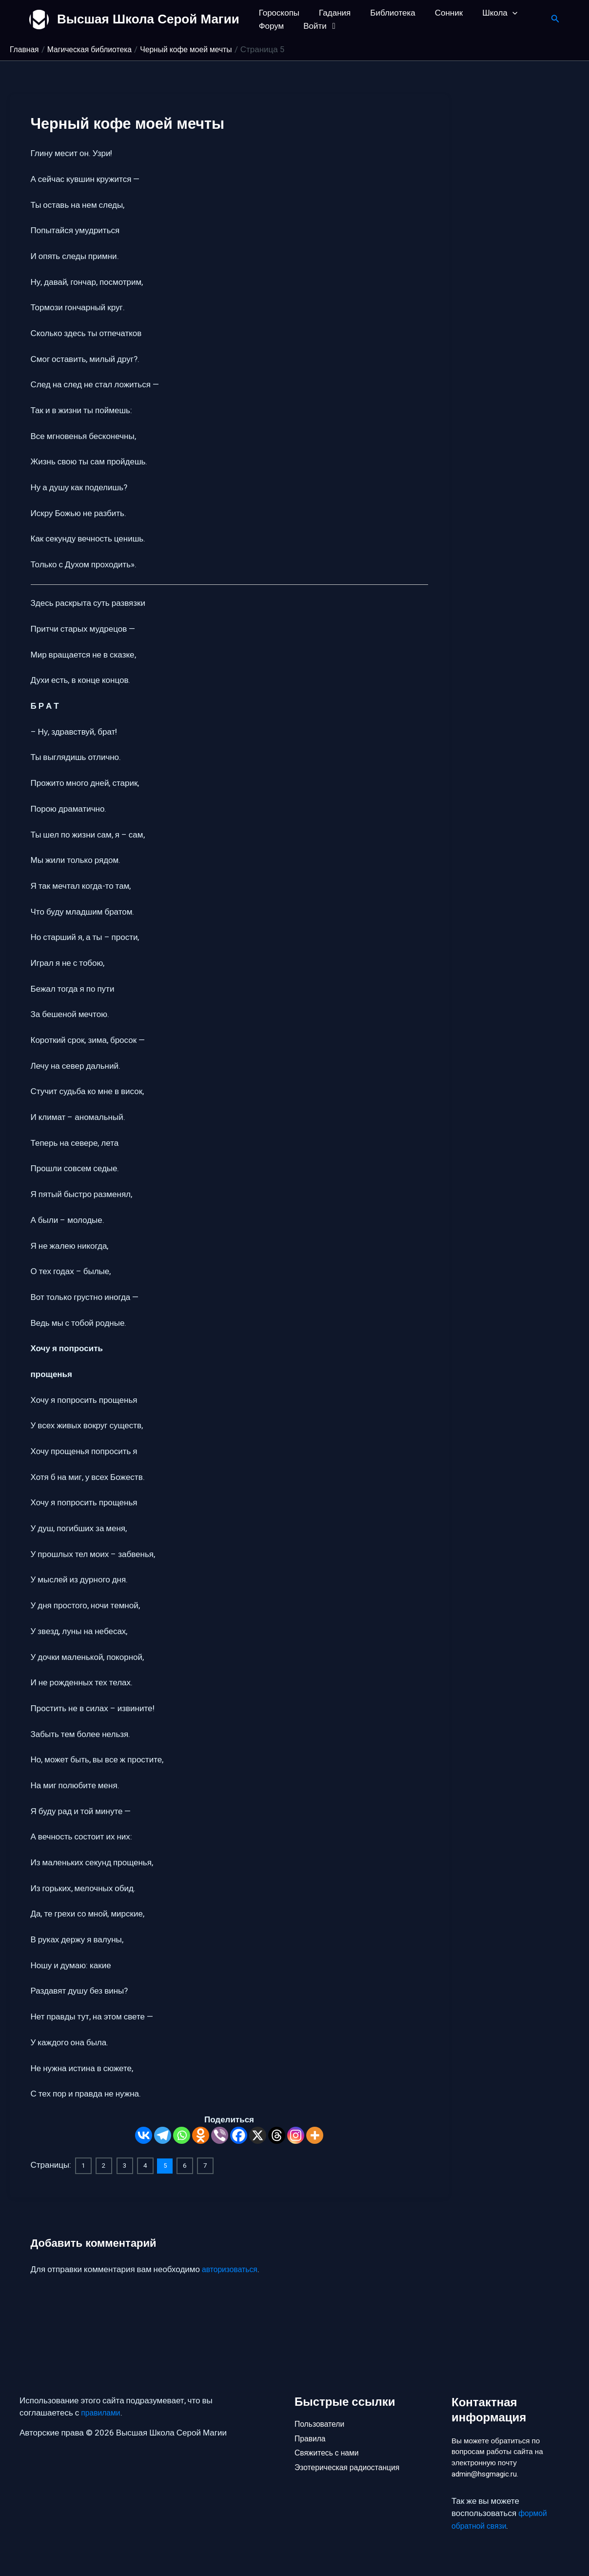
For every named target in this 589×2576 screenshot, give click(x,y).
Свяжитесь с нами (329, 2451)
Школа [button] (486, 13)
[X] (257, 2135)
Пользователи (321, 2418)
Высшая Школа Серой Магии (148, 19)
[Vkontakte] (143, 2135)
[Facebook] (238, 2135)
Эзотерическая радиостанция (351, 2467)
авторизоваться (232, 2268)
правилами (102, 2407)
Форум (270, 26)
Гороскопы (277, 13)
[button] (499, 13)
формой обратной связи (501, 2519)
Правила (311, 2435)
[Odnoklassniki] (200, 2135)
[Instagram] (295, 2135)
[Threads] (276, 2135)
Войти (316, 26)
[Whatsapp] (181, 2135)
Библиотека (385, 13)
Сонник (438, 13)
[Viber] (219, 2135)
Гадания (330, 13)
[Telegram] (162, 2135)
